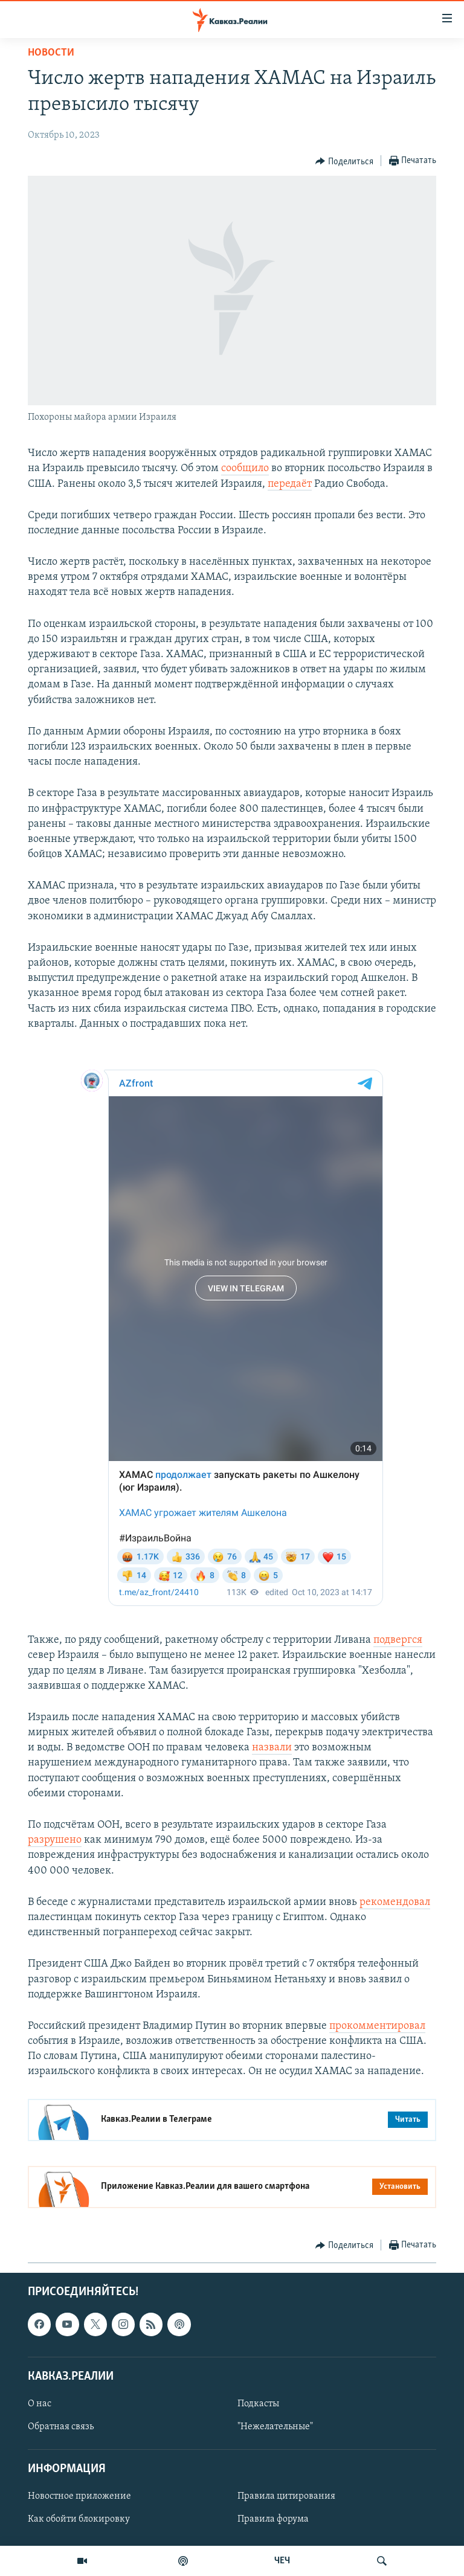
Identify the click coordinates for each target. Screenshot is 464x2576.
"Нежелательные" (275, 2427)
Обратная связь (61, 2427)
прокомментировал (377, 2026)
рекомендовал (394, 1902)
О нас (39, 2404)
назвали (272, 1747)
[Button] (344, 161)
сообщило (245, 468)
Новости (51, 53)
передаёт (290, 484)
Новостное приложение (79, 2496)
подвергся (397, 1640)
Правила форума (273, 2519)
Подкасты (258, 2404)
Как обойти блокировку (79, 2519)
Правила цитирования (286, 2496)
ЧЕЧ (282, 2561)
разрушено (55, 1840)
